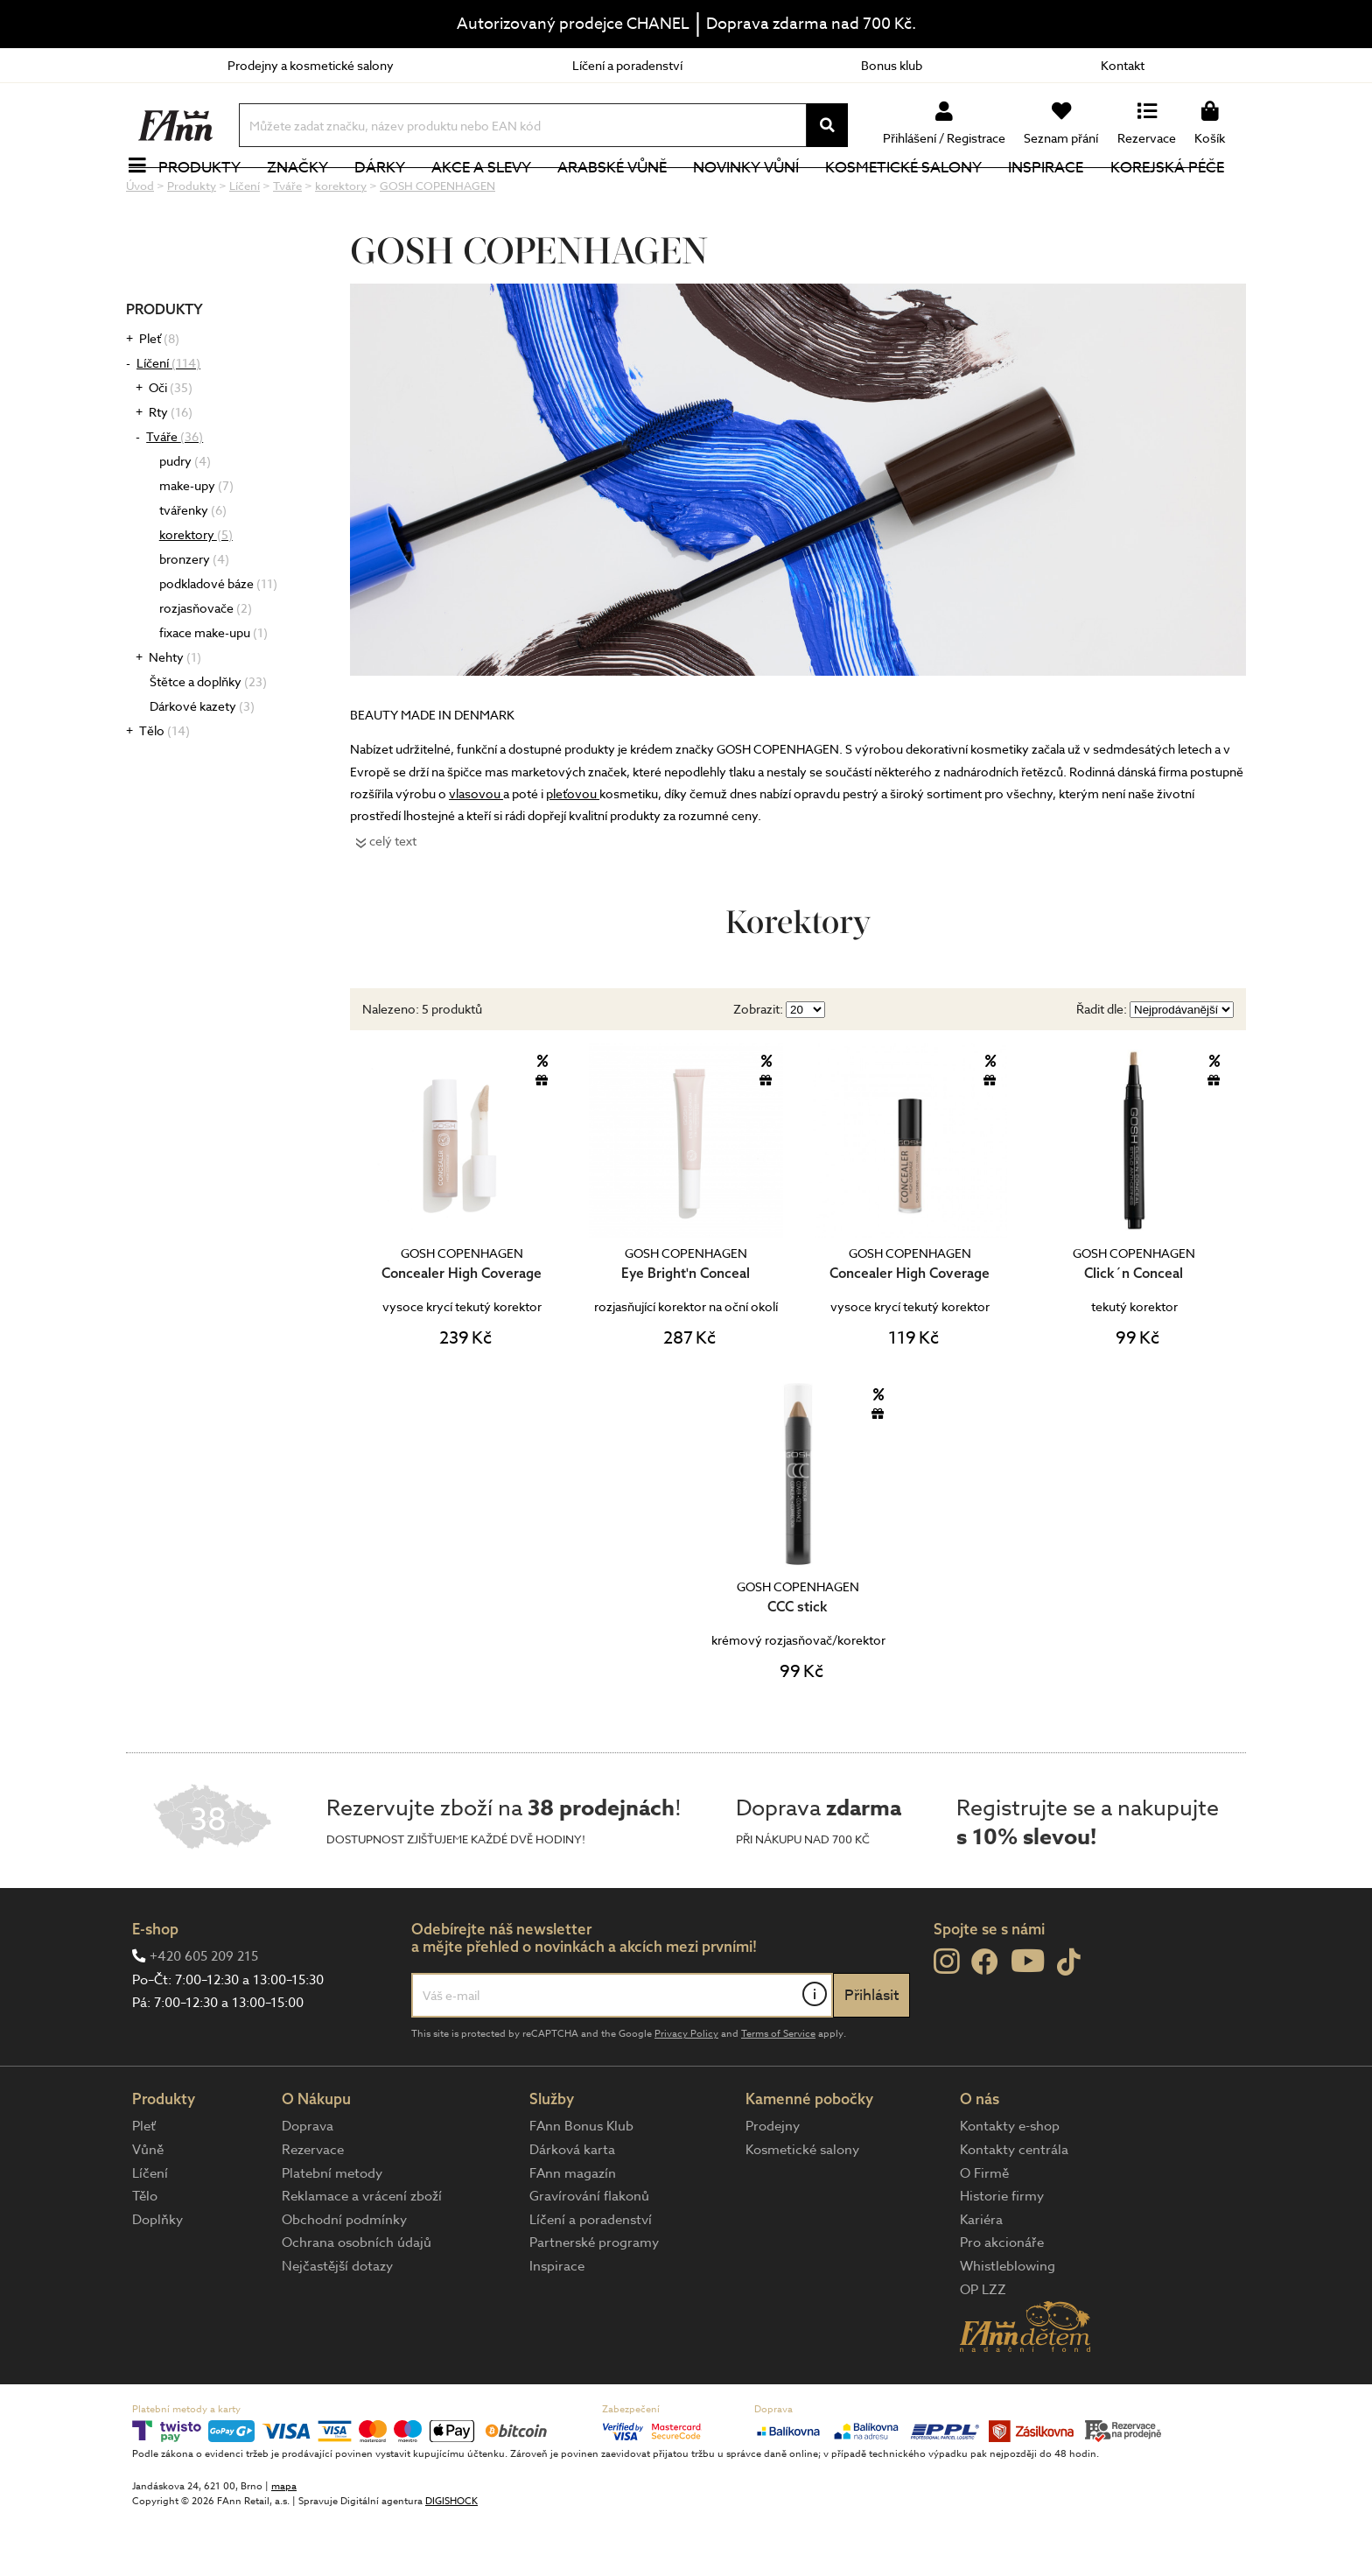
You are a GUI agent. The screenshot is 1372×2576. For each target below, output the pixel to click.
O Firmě (984, 2232)
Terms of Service (778, 2092)
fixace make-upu (213, 691)
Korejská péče (1177, 196)
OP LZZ (983, 2348)
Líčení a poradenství (627, 65)
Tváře (174, 495)
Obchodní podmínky (344, 2278)
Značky (307, 196)
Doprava (307, 2184)
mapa (284, 2544)
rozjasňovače (205, 666)
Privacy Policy (686, 2092)
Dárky (389, 196)
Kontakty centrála (1014, 2208)
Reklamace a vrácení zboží (362, 2254)
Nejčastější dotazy (337, 2324)
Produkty (209, 196)
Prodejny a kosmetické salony (311, 65)
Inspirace (1056, 196)
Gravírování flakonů (589, 2254)
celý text (392, 899)
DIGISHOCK (451, 2559)
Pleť (159, 397)
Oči (170, 446)
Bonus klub (891, 65)
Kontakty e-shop (1010, 2184)
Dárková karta (572, 2208)
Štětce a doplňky (208, 740)
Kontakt (1122, 65)
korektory (196, 593)
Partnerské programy (594, 2301)
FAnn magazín (572, 2232)
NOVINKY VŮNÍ (756, 196)
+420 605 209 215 (204, 2015)
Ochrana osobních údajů (356, 2301)
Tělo (164, 789)
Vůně (148, 2208)
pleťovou (572, 852)
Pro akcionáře (1002, 2301)
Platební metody (332, 2232)
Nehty (175, 715)
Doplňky (157, 2278)
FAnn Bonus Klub (581, 2184)
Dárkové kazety (202, 764)
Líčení (168, 421)
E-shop (155, 1987)
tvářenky (193, 568)
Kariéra (981, 2278)
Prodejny (773, 2184)
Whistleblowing (1007, 2324)
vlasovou (476, 852)
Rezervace (313, 2208)
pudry (185, 519)
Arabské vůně (622, 196)
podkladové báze (218, 642)
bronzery (194, 617)
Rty (170, 470)
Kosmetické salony (914, 196)
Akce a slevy (491, 196)
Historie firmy (1002, 2254)
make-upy (196, 544)
